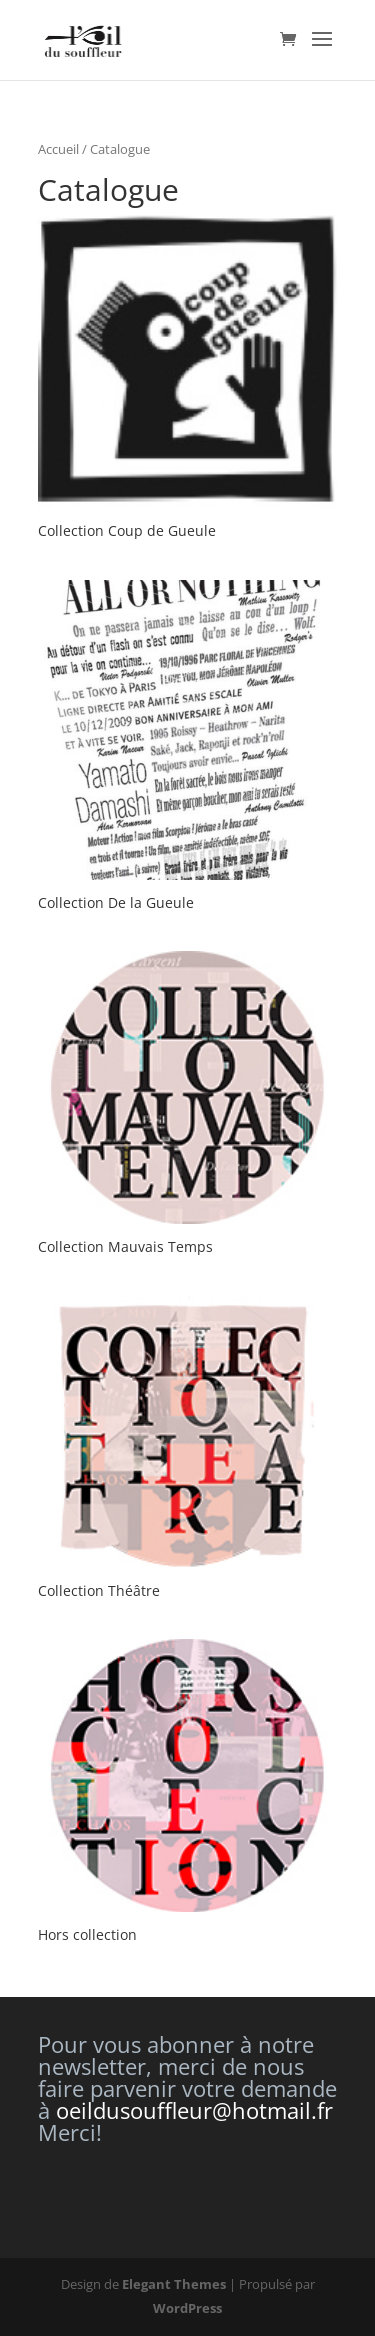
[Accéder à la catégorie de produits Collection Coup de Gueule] (188, 380)
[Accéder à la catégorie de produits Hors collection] (188, 1793)
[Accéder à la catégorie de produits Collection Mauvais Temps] (188, 1105)
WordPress (187, 2308)
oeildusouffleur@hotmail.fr (194, 2110)
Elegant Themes (174, 2284)
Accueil (58, 149)
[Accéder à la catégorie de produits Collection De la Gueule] (188, 748)
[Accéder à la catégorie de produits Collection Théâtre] (188, 1449)
